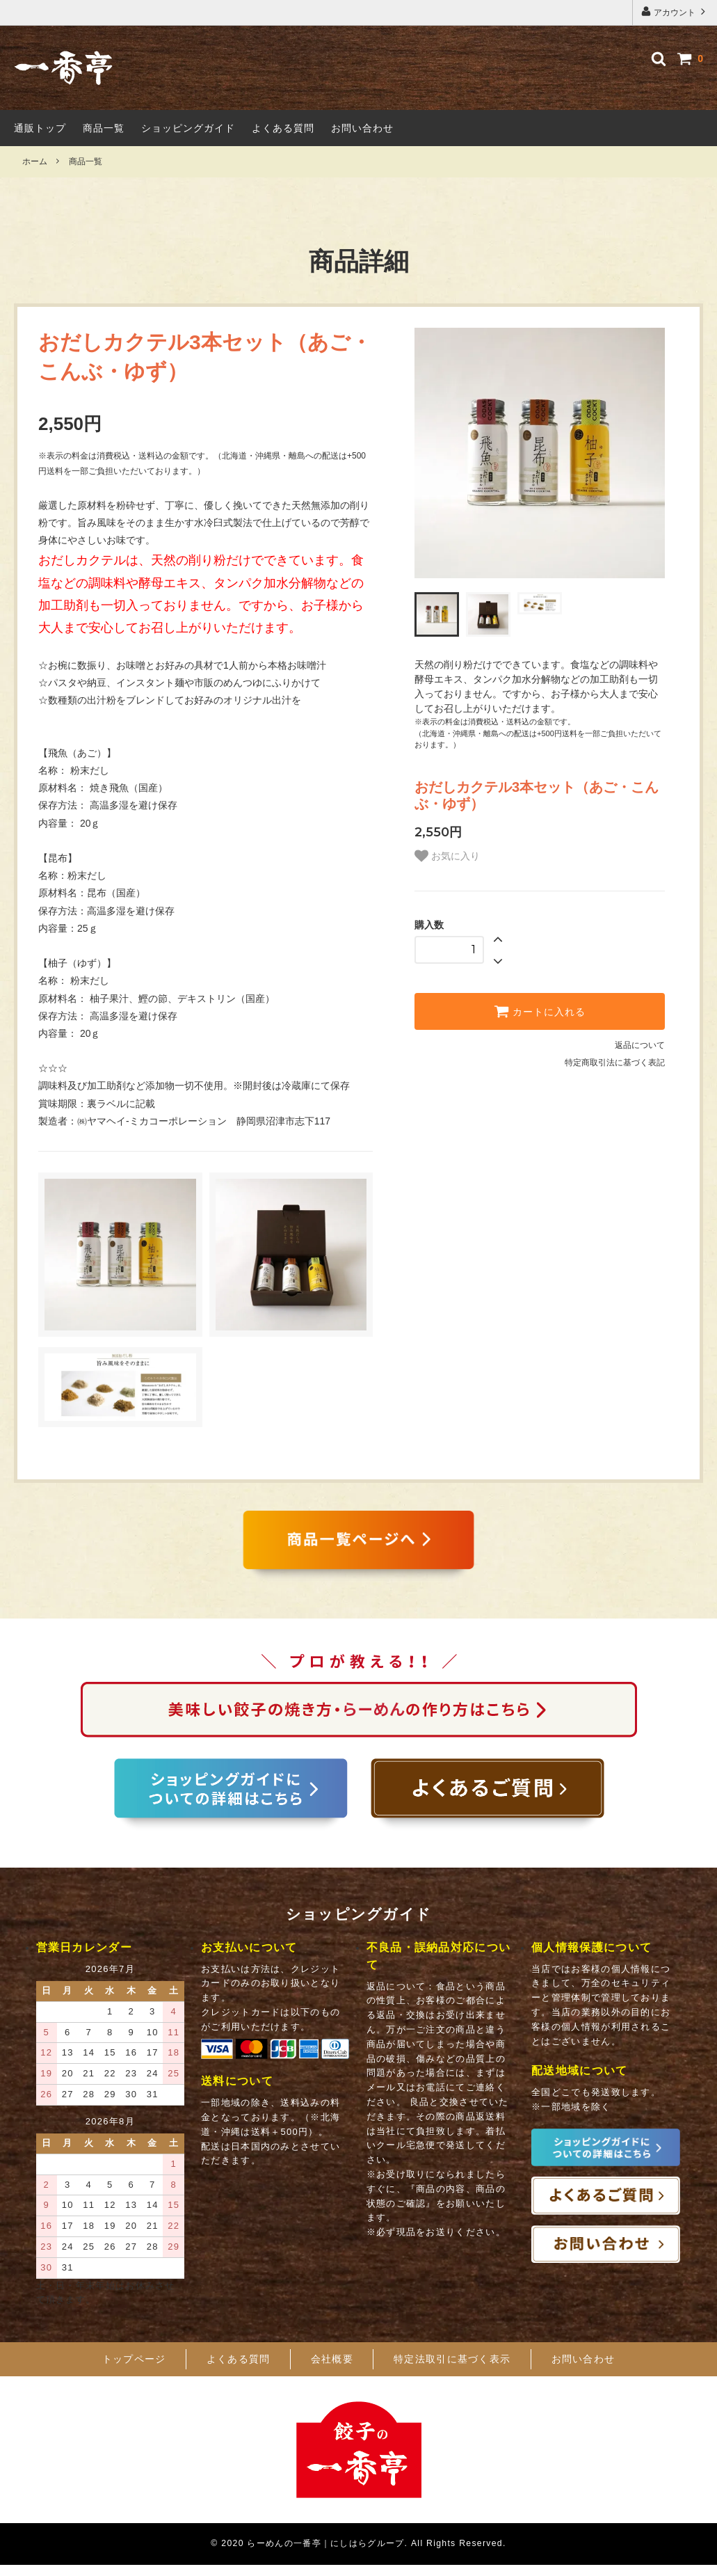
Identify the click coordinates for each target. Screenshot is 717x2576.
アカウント (675, 11)
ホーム (34, 161)
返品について (640, 1045)
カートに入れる (540, 1011)
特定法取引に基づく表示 (452, 2370)
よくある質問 (283, 128)
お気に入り (447, 856)
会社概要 (332, 2370)
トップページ (134, 2370)
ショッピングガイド (188, 128)
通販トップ (40, 128)
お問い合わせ (362, 128)
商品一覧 (103, 128)
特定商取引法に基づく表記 (615, 1062)
